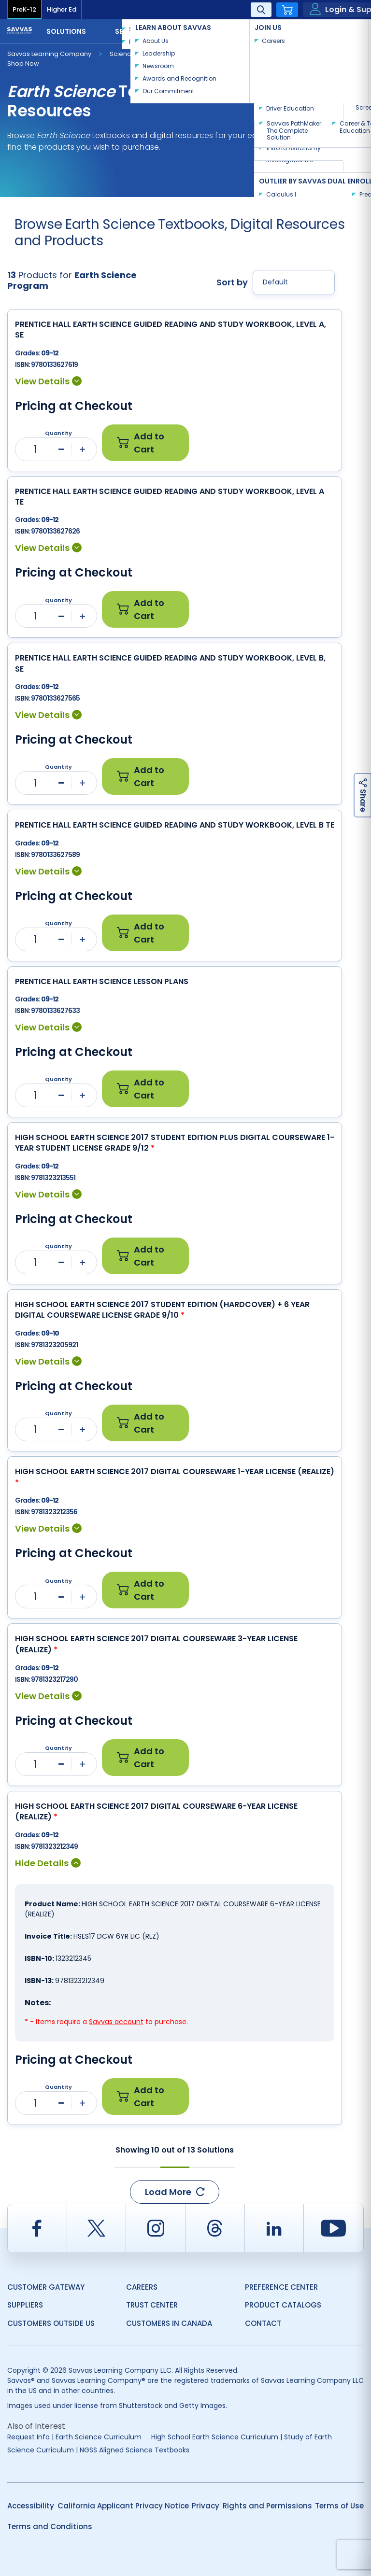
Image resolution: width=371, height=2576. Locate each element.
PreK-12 (24, 9)
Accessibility (30, 2506)
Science (122, 53)
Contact (331, 30)
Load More (174, 2192)
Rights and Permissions (267, 2506)
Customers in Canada (169, 2323)
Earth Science (175, 53)
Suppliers (25, 2305)
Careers (141, 2287)
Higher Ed (61, 9)
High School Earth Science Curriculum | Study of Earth (241, 2437)
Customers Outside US (51, 2323)
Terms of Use (339, 2506)
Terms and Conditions (49, 2526)
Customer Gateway (46, 2287)
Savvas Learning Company (49, 53)
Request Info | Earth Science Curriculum (74, 2437)
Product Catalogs (283, 2305)
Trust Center (152, 2305)
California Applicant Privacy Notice (123, 2506)
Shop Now (23, 63)
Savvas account (116, 2022)
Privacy (205, 2506)
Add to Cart (140, 442)
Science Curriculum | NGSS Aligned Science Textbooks (98, 2450)
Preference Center (281, 2287)
